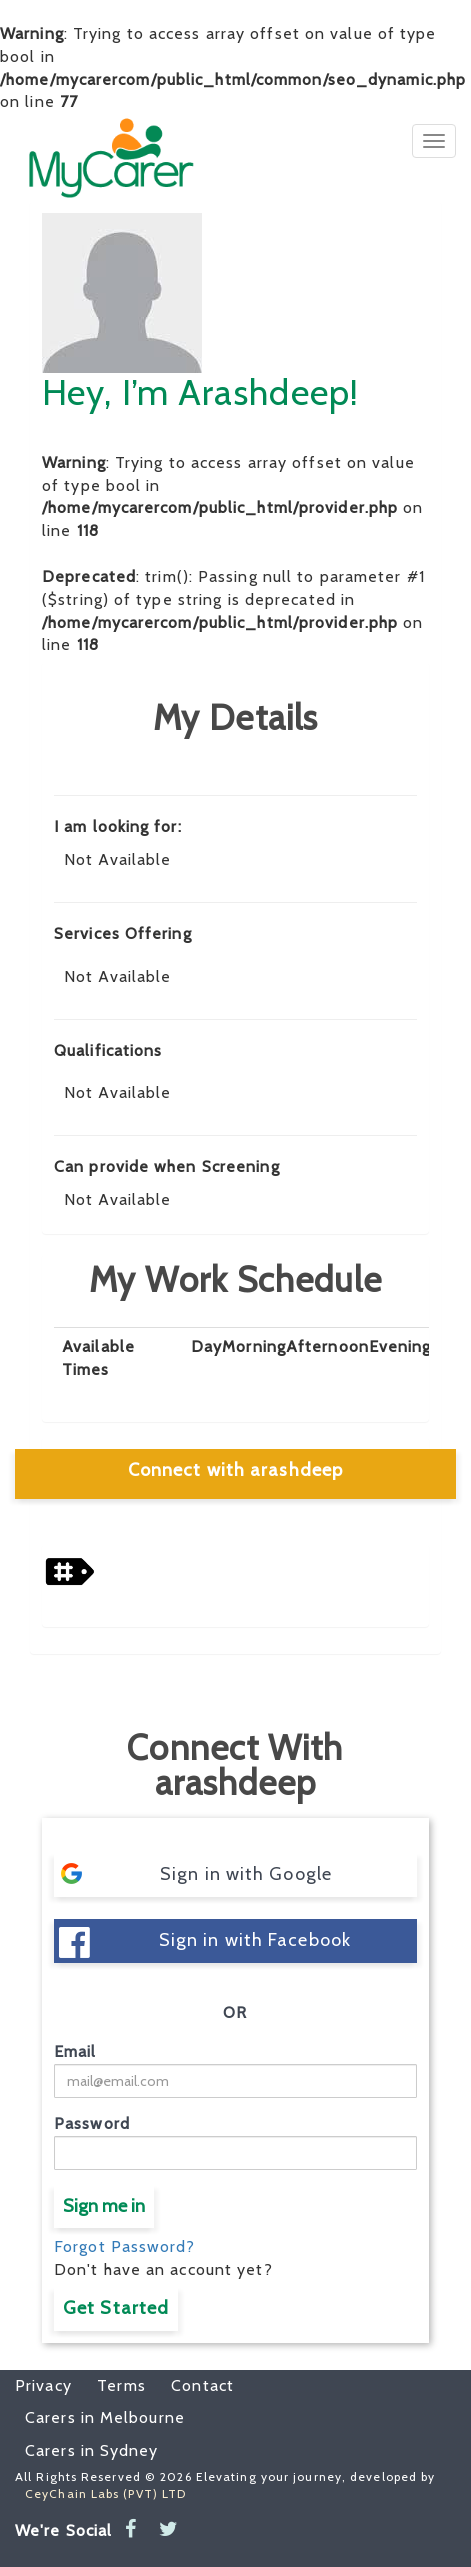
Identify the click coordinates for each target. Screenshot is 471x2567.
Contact (192, 2385)
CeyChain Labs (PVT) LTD (105, 2493)
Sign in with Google (195, 1873)
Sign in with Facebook (205, 1942)
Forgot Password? (125, 2246)
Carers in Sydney (92, 2450)
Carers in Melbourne (105, 2417)
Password (92, 2123)
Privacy (43, 2385)
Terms (111, 2385)
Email (75, 2051)
